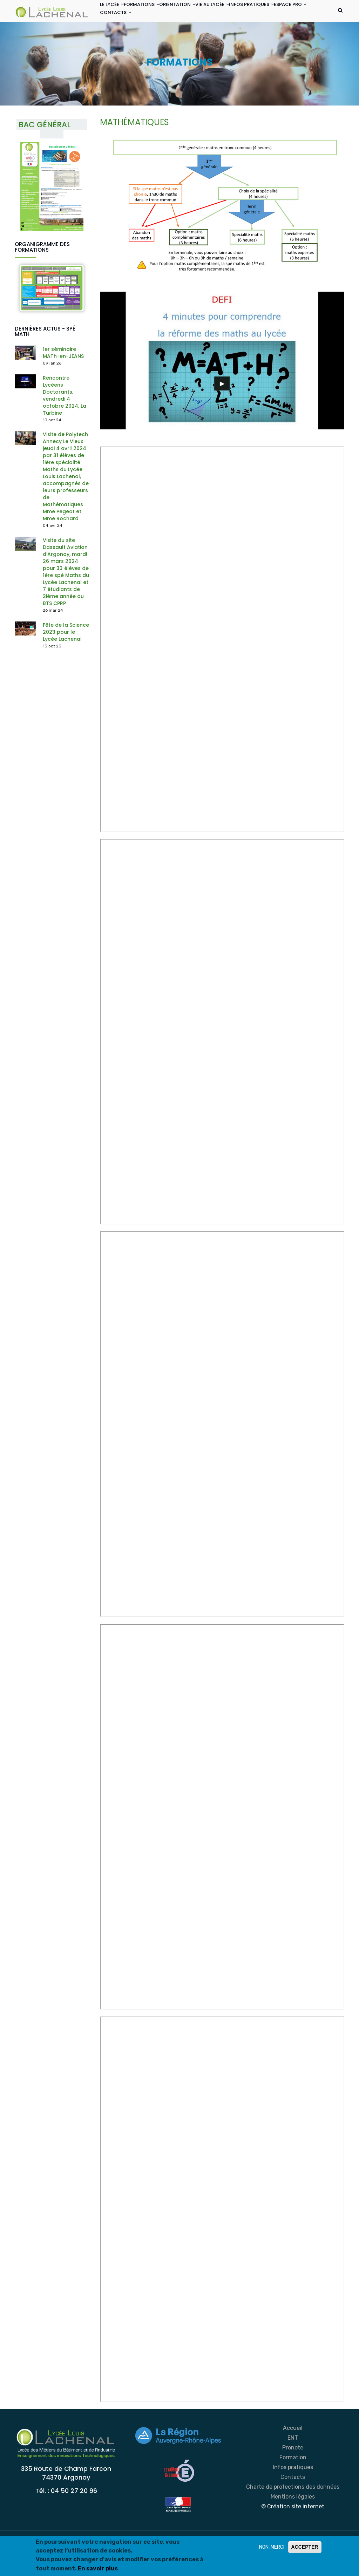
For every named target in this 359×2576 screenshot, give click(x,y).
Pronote (292, 2478)
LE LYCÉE (115, 13)
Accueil (293, 2459)
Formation (292, 2488)
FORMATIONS (152, 13)
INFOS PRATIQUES (282, 13)
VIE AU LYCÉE (236, 13)
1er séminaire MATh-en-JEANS (63, 384)
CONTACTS (158, 39)
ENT (292, 2469)
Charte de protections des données (292, 2518)
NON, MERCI (271, 2547)
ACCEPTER (304, 2547)
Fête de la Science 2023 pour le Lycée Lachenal (66, 663)
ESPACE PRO (119, 39)
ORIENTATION (195, 13)
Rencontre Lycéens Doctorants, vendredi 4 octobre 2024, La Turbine (64, 427)
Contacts (292, 2508)
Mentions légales (293, 2527)
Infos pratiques (293, 2498)
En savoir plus (98, 2568)
